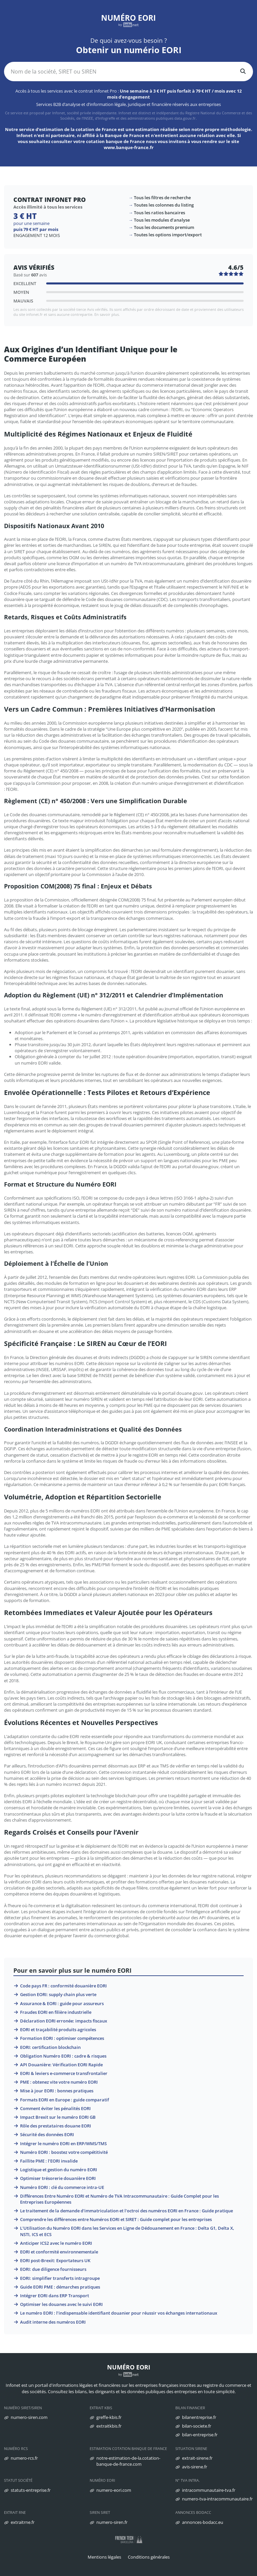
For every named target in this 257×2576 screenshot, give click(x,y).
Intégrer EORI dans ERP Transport (54, 2296)
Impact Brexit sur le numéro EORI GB (58, 2117)
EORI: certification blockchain (50, 2047)
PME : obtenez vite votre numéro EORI (59, 2082)
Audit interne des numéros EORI (53, 2322)
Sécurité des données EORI (47, 2134)
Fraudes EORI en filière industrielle (55, 2012)
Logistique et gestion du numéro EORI (58, 2170)
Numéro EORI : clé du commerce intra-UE (62, 2187)
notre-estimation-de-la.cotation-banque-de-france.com (128, 2461)
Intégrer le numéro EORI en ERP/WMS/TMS (63, 2143)
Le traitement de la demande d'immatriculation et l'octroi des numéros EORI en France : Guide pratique (126, 2211)
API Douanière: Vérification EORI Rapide (61, 2065)
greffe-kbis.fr (108, 2417)
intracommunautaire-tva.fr (208, 2490)
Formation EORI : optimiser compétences (62, 2038)
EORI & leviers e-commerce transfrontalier (63, 2073)
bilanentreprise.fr (199, 2417)
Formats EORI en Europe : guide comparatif (64, 2100)
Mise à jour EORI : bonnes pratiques (56, 2091)
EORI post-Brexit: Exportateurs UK (55, 2260)
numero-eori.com (113, 2490)
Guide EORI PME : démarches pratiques (60, 2287)
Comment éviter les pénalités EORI (55, 2108)
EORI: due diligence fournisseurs (53, 2269)
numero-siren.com (29, 2417)
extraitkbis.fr (108, 2426)
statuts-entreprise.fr (31, 2490)
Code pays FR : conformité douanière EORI (63, 1986)
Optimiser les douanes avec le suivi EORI (61, 2304)
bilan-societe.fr (196, 2426)
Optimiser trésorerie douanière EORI (58, 2178)
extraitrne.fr (22, 2522)
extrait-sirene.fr (197, 2458)
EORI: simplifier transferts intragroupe (60, 2278)
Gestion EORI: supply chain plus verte (58, 1994)
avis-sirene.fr (194, 2467)
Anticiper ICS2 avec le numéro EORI (56, 2243)
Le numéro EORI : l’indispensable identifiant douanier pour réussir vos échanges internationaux (118, 2313)
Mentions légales (104, 2557)
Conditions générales (149, 2557)
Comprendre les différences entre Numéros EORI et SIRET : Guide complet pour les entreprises (116, 2219)
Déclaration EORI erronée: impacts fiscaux (63, 2021)
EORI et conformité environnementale (59, 2252)
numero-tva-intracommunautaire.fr (217, 2499)
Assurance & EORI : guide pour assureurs (62, 2003)
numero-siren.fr (111, 2522)
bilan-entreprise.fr (200, 2435)
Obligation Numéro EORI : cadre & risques (63, 2056)
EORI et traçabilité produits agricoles (58, 2030)
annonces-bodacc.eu (202, 2522)
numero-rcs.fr (24, 2458)
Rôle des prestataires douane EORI (55, 2126)
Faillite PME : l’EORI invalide (49, 2161)
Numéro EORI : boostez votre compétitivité (64, 2152)
